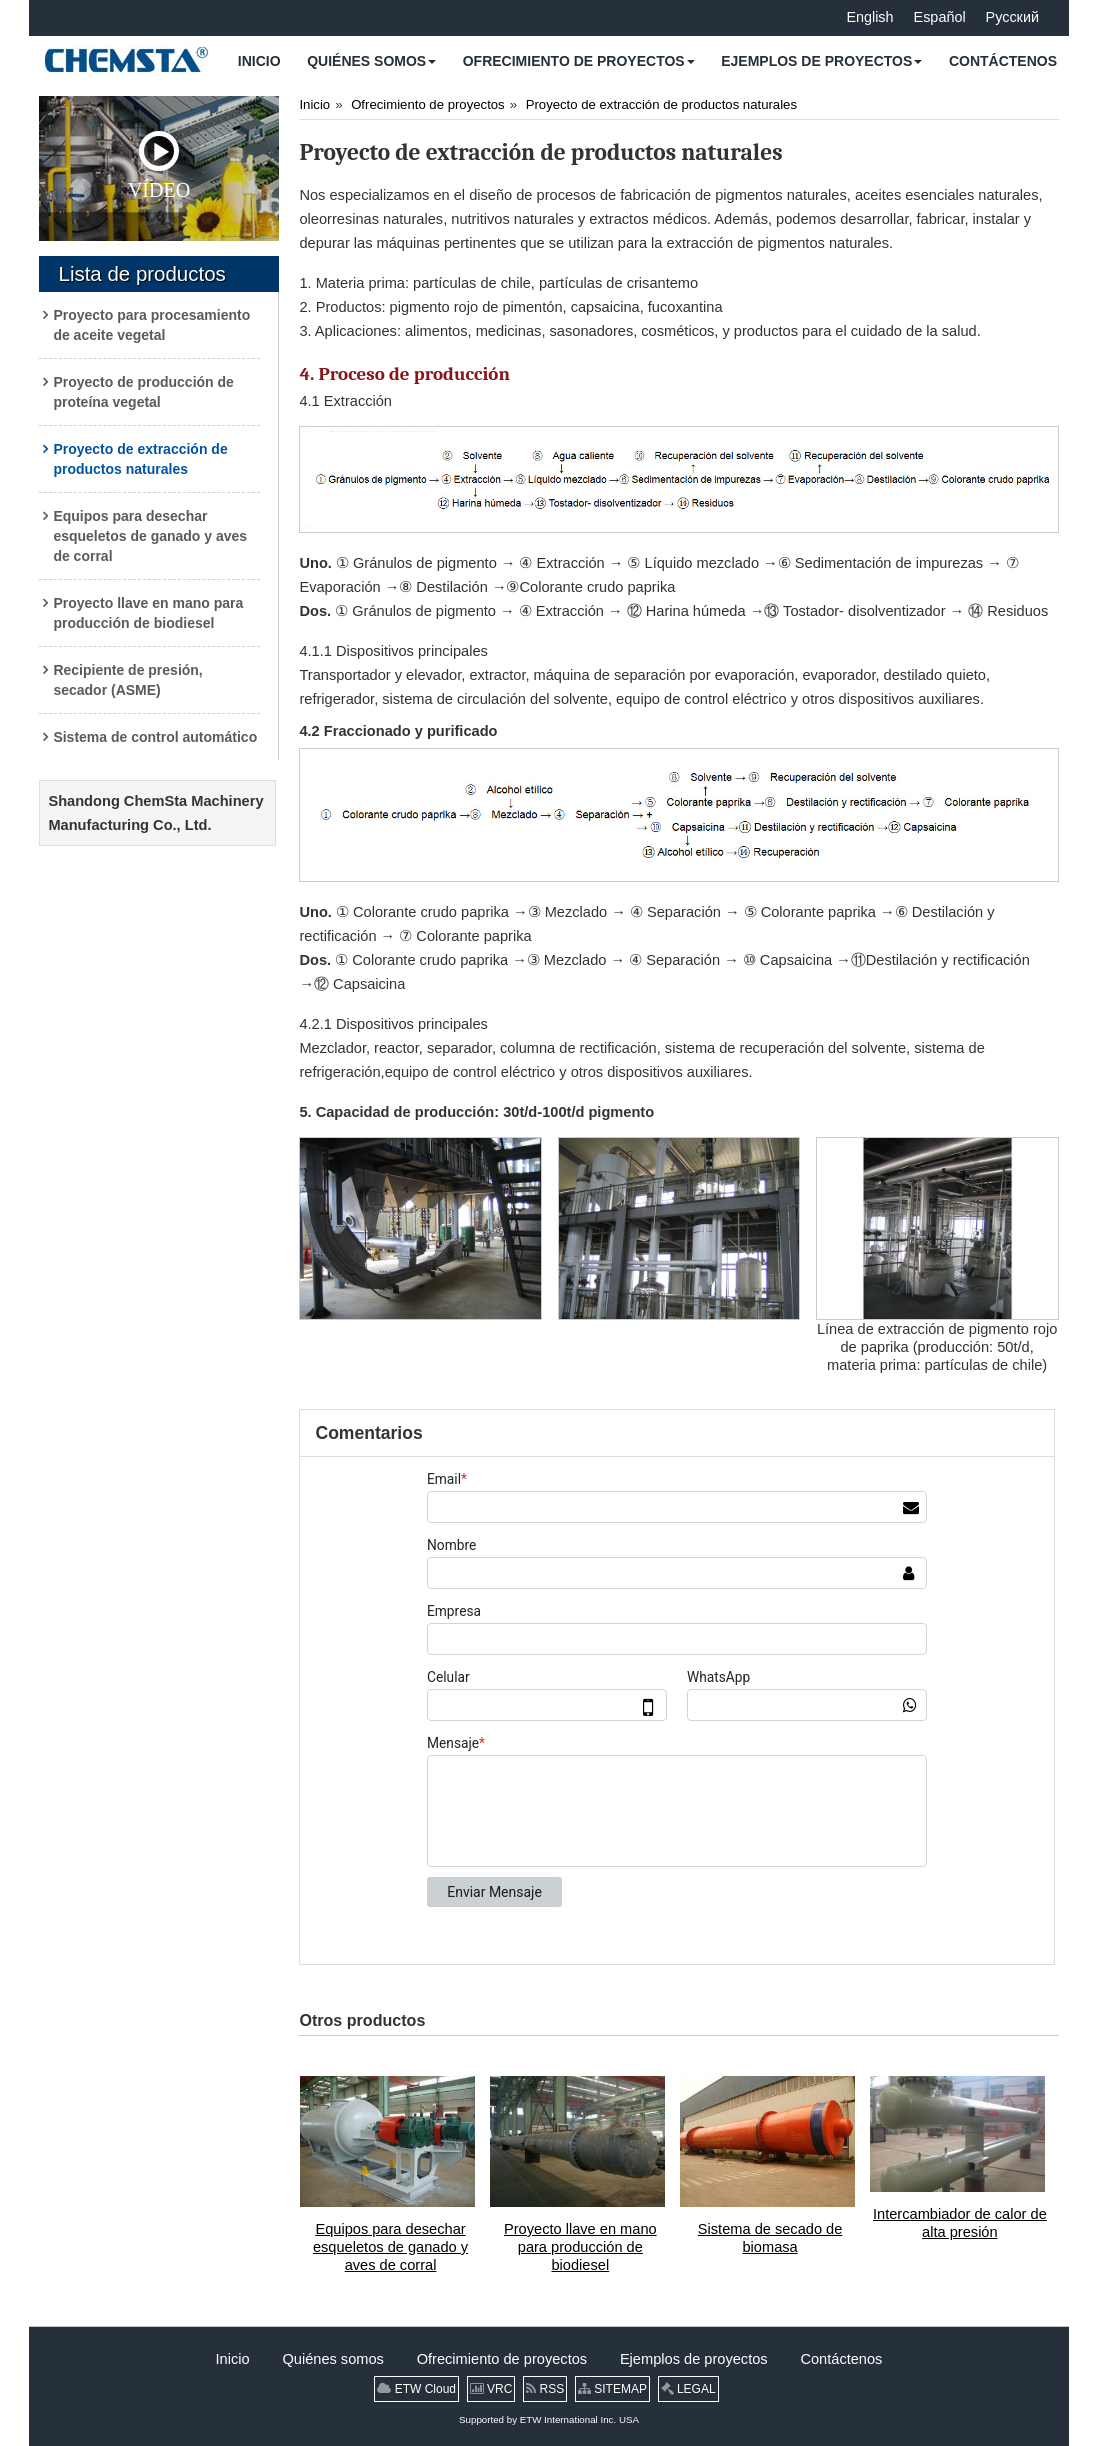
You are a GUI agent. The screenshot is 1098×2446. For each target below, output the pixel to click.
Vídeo (159, 166)
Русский (1012, 17)
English (869, 17)
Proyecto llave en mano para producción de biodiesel (148, 613)
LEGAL (688, 2389)
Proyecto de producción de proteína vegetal (143, 392)
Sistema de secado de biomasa (770, 2238)
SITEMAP (612, 2389)
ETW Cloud (416, 2389)
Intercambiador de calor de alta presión (960, 2223)
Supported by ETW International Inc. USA (549, 2419)
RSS (545, 2389)
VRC (491, 2389)
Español (940, 17)
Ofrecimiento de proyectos (428, 104)
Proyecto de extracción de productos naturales (140, 459)
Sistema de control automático (155, 737)
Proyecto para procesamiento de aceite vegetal (151, 325)
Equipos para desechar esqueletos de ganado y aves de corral (150, 536)
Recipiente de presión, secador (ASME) (127, 680)
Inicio (314, 104)
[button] (371, 61)
